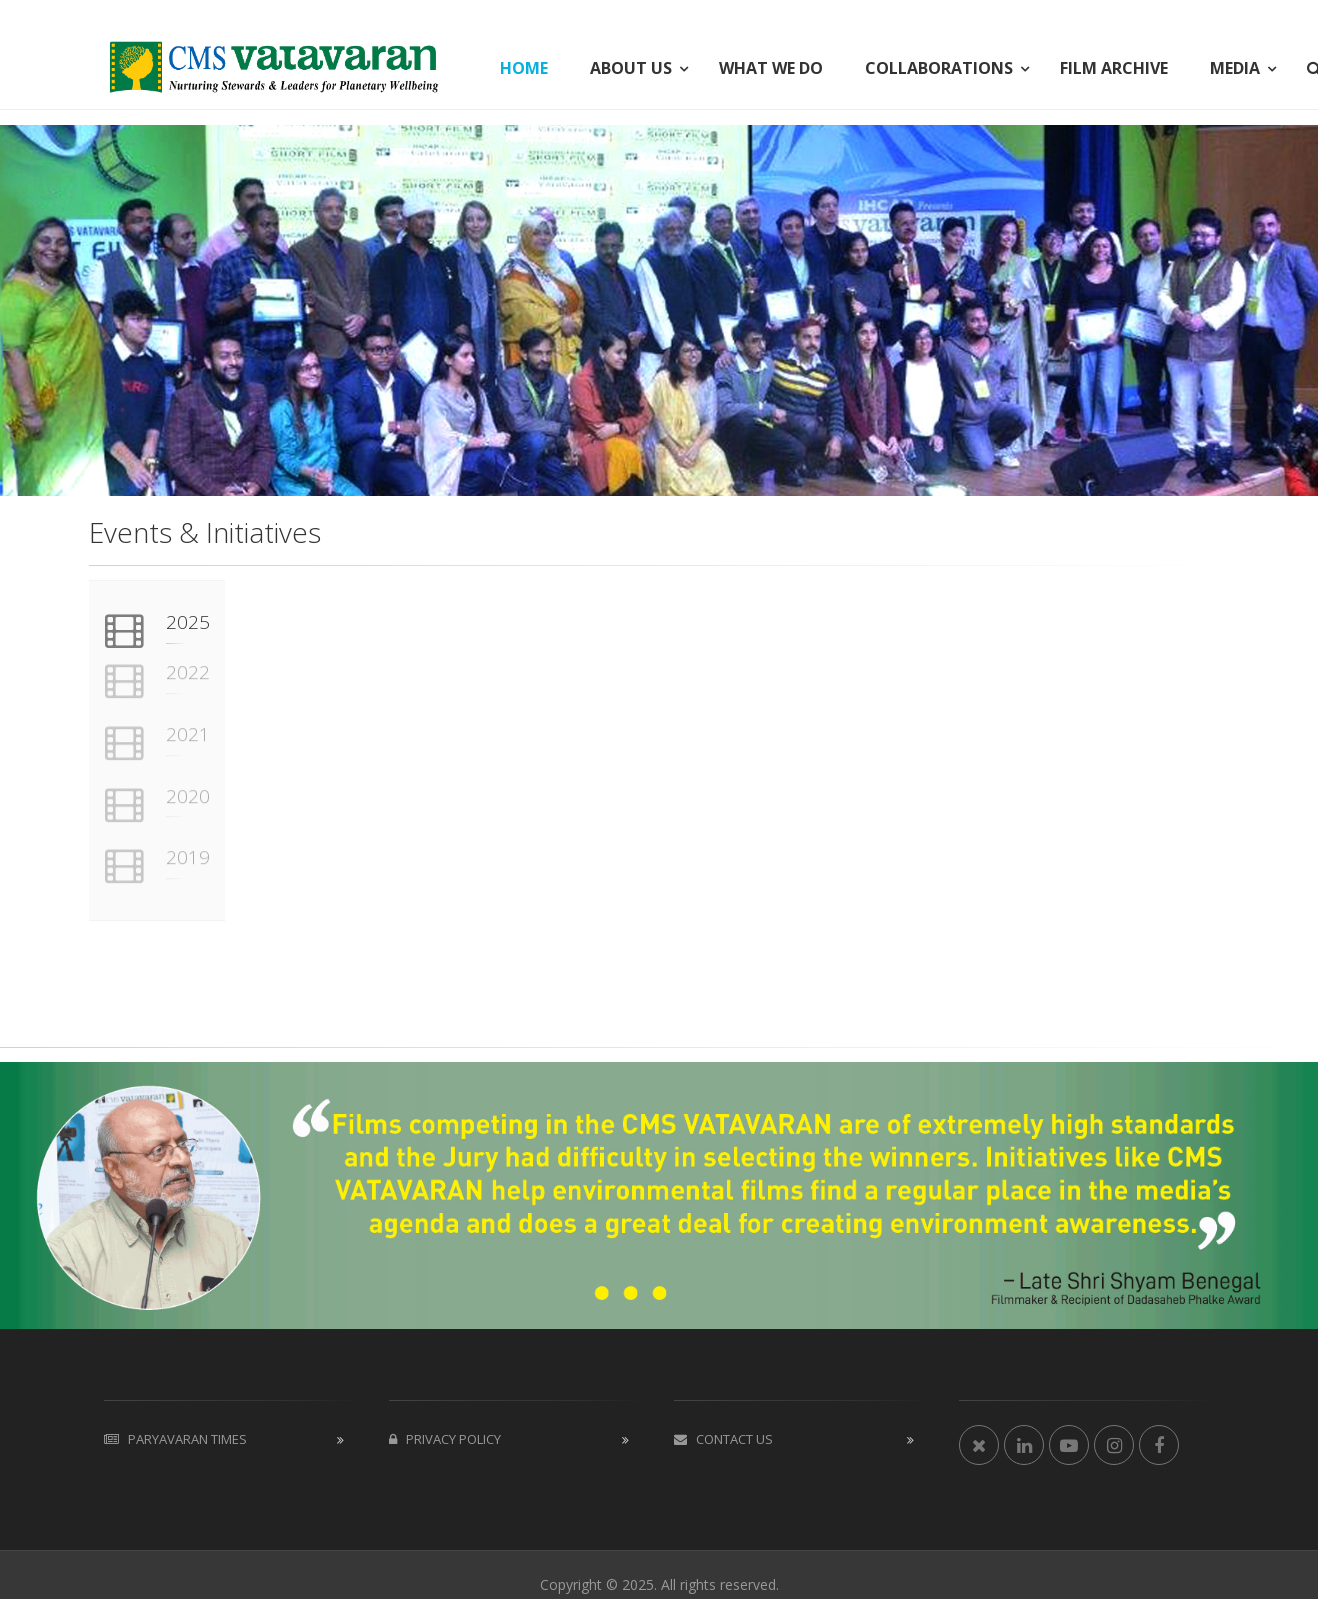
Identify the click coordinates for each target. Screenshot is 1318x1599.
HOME (524, 68)
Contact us (723, 1439)
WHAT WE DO (771, 68)
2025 (188, 622)
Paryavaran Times (175, 1439)
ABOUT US (631, 68)
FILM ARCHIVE (1114, 68)
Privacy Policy (445, 1439)
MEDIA (1235, 68)
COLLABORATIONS (939, 68)
